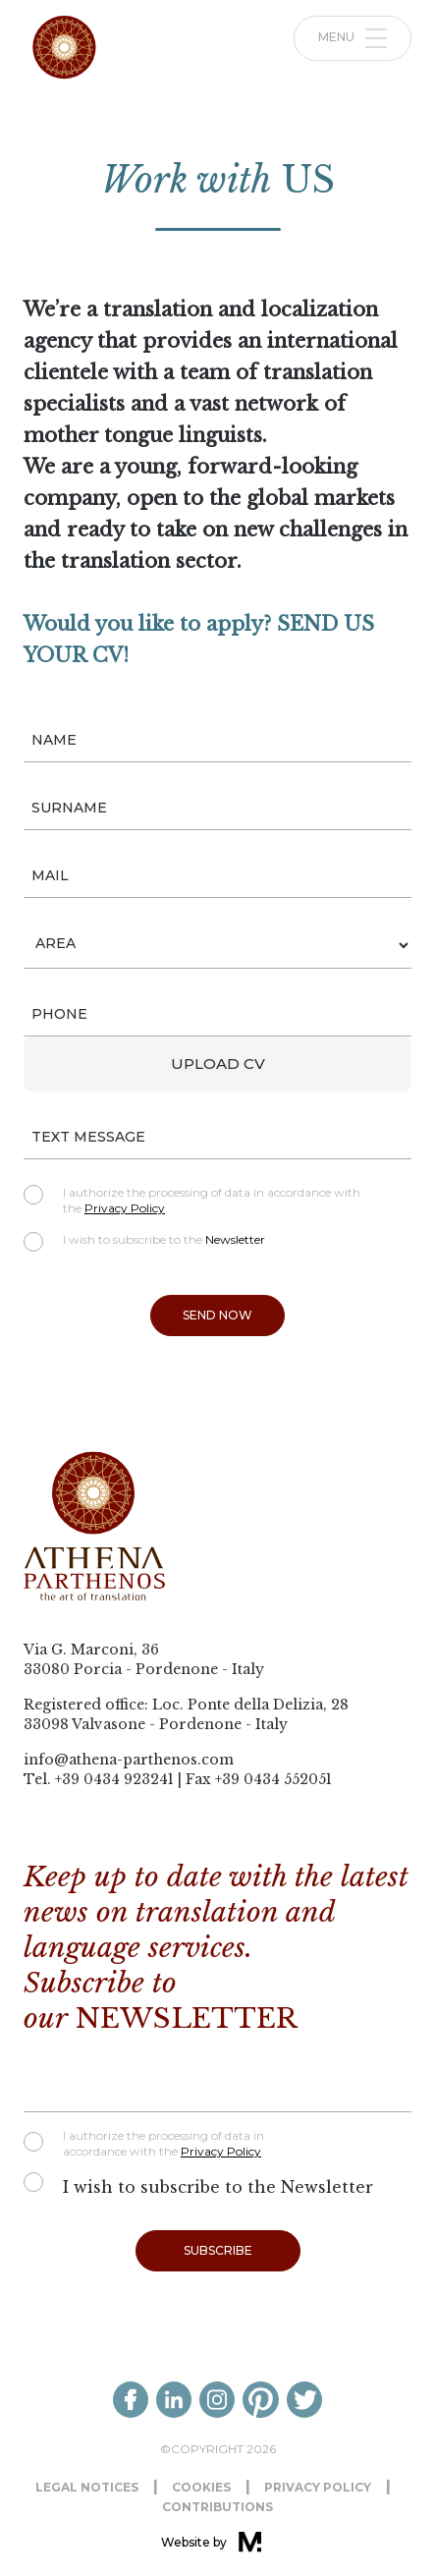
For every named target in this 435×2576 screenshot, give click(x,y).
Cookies (201, 2487)
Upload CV (218, 1063)
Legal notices (86, 2487)
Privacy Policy (124, 1208)
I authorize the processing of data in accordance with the (192, 1200)
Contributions (217, 2506)
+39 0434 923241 (114, 1779)
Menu (353, 38)
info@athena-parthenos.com (129, 1759)
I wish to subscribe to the (144, 1240)
